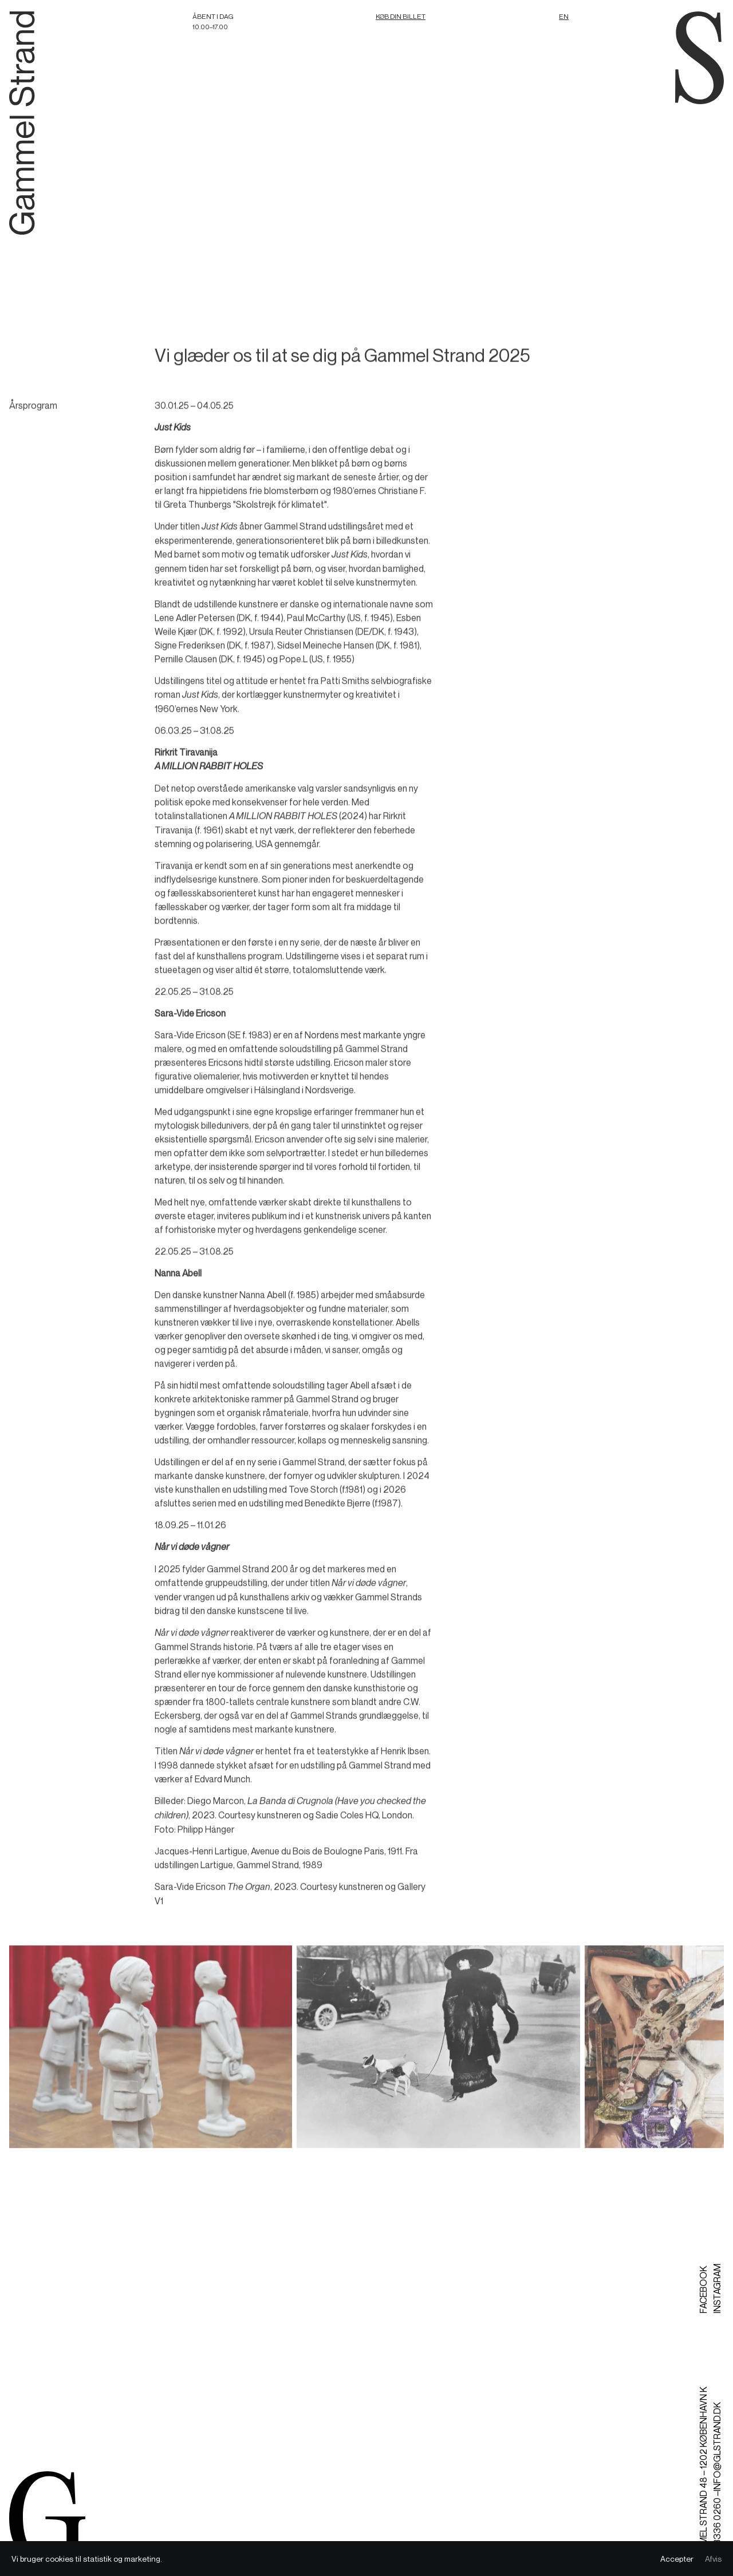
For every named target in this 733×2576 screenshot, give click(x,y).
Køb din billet (400, 16)
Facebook (703, 2289)
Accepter (676, 2558)
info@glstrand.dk (717, 2446)
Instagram (717, 2288)
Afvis (713, 2558)
